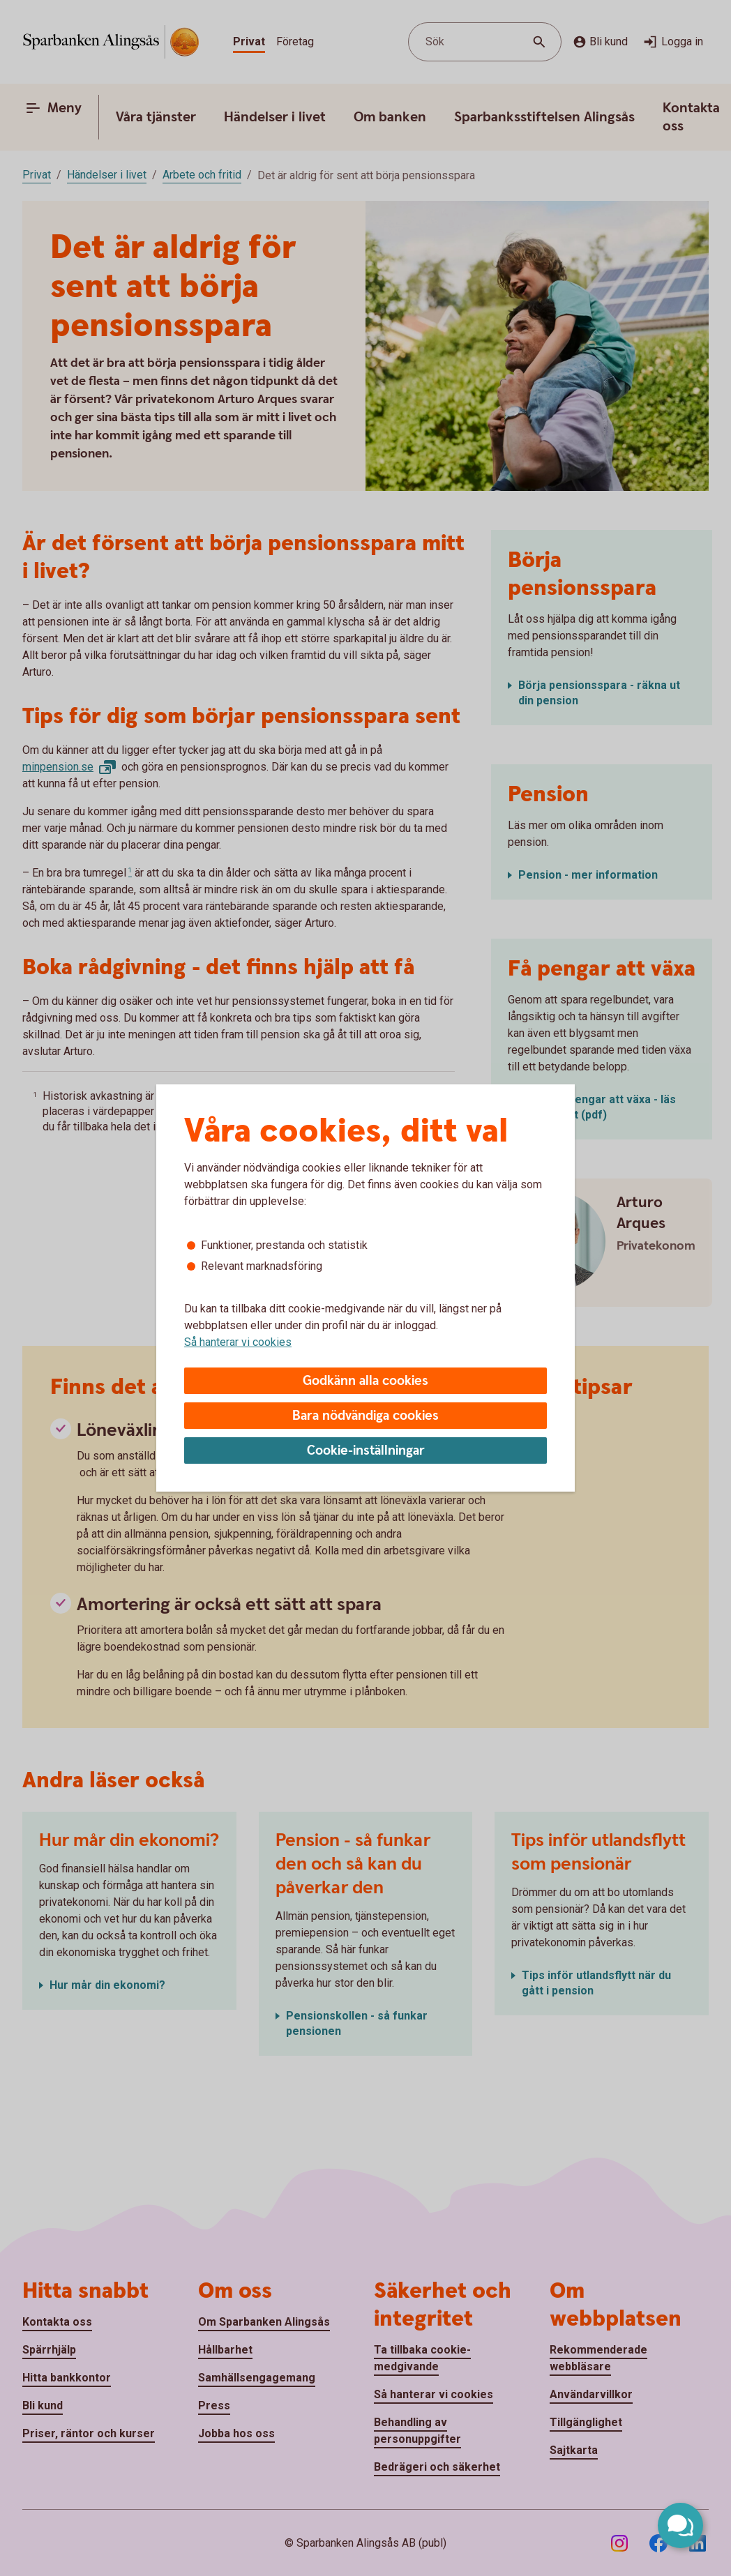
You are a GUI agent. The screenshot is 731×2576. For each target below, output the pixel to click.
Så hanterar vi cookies (238, 1342)
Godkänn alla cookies (365, 1381)
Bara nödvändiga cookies (365, 1416)
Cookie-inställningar (366, 1451)
